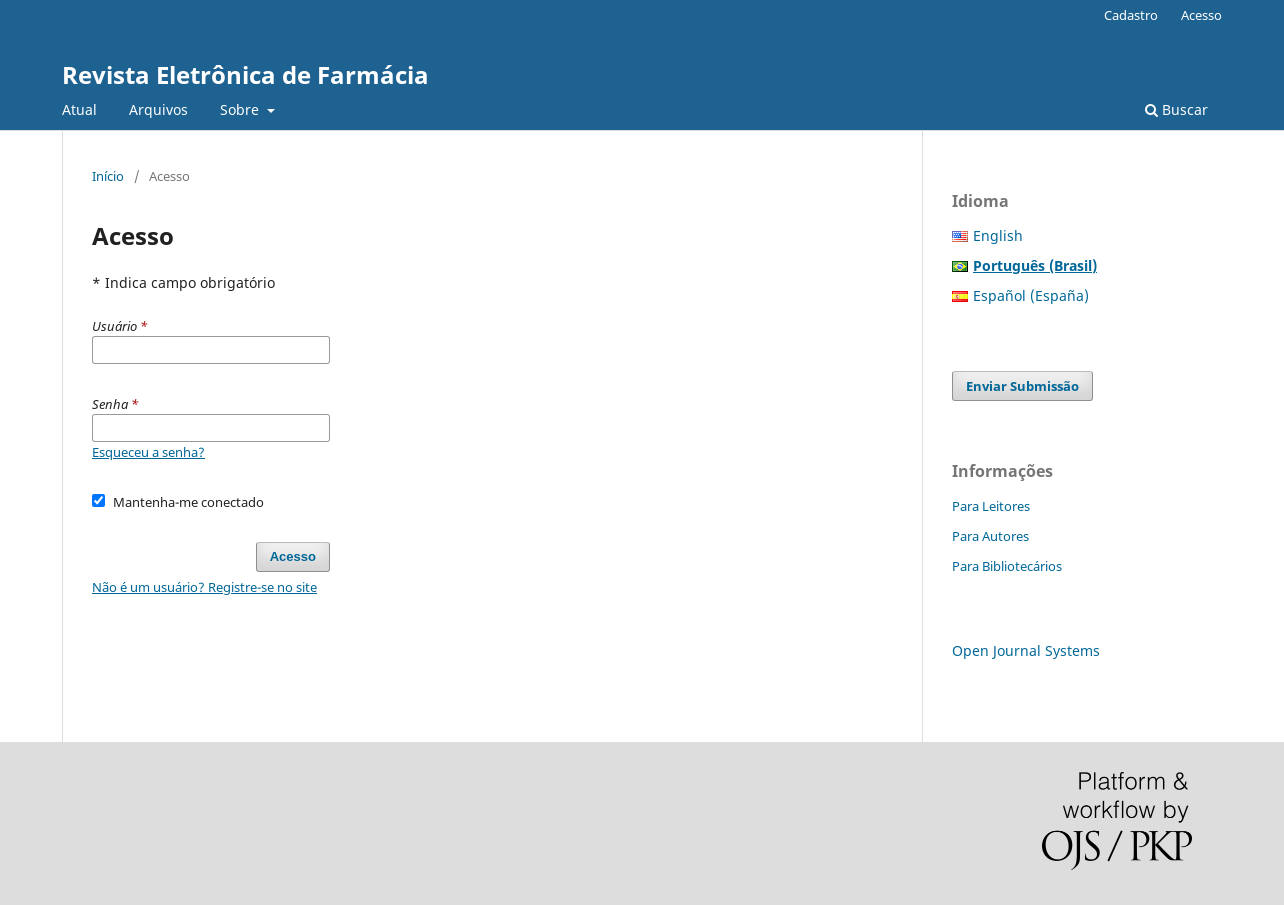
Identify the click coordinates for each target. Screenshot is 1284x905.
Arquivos (158, 109)
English (998, 235)
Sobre (241, 109)
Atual (79, 109)
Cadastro (1131, 15)
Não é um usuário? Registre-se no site (204, 587)
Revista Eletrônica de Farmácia (245, 74)
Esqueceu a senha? (148, 452)
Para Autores (990, 536)
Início (108, 176)
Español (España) (1031, 295)
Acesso (1201, 15)
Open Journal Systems (1026, 650)
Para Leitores (991, 506)
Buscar (1176, 109)
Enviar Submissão (1022, 386)
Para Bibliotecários (1007, 566)
